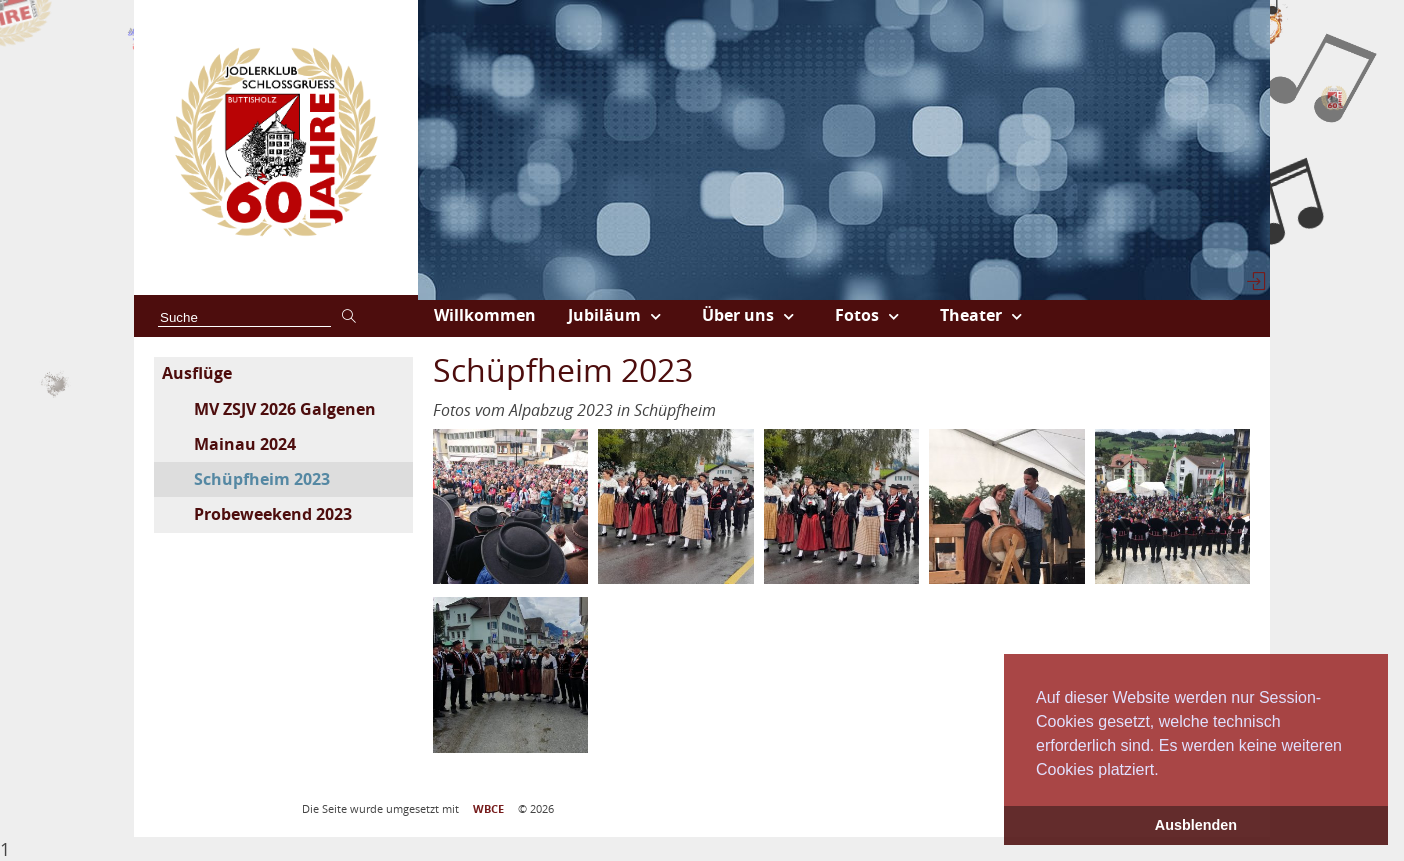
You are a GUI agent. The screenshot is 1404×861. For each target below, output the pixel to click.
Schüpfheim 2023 (262, 479)
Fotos (857, 315)
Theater (971, 315)
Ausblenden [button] (1196, 825)
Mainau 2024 (245, 444)
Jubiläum (604, 315)
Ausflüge (197, 373)
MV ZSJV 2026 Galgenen (285, 409)
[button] (1166, 771)
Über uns (738, 315)
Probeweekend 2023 (273, 514)
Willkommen (485, 315)
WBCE (488, 809)
